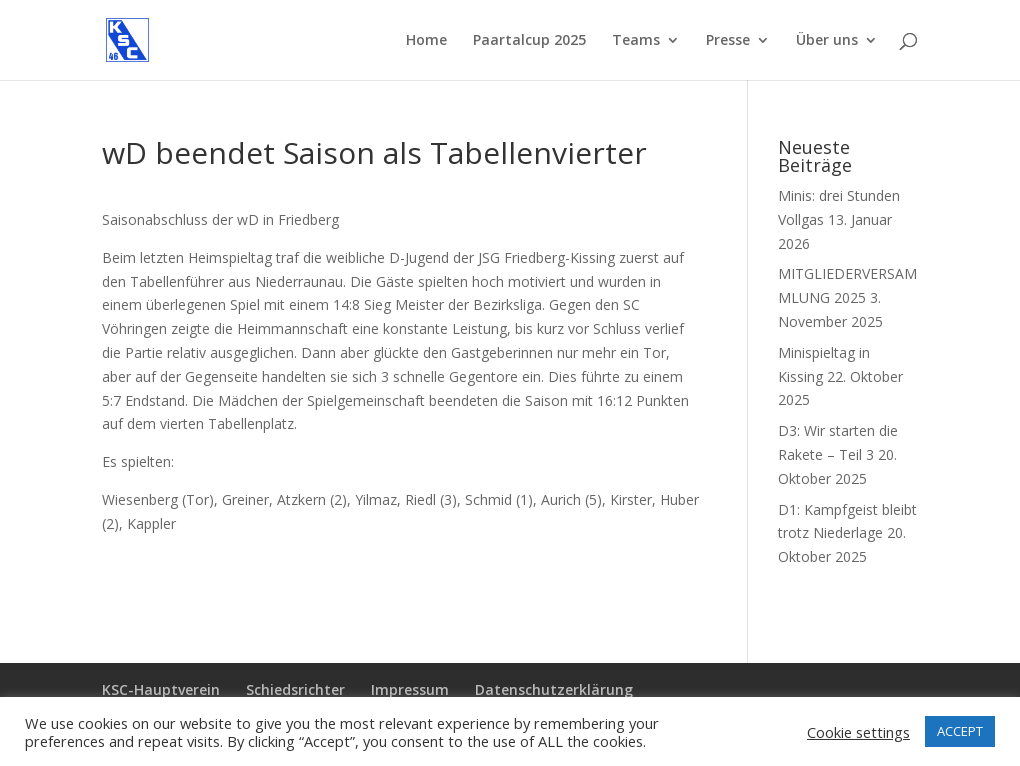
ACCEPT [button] (960, 731)
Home (426, 41)
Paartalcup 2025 (529, 41)
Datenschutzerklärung (554, 689)
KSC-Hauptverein (161, 689)
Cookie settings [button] (858, 732)
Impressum (410, 689)
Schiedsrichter (295, 689)
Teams (636, 41)
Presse (728, 41)
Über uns (827, 41)
